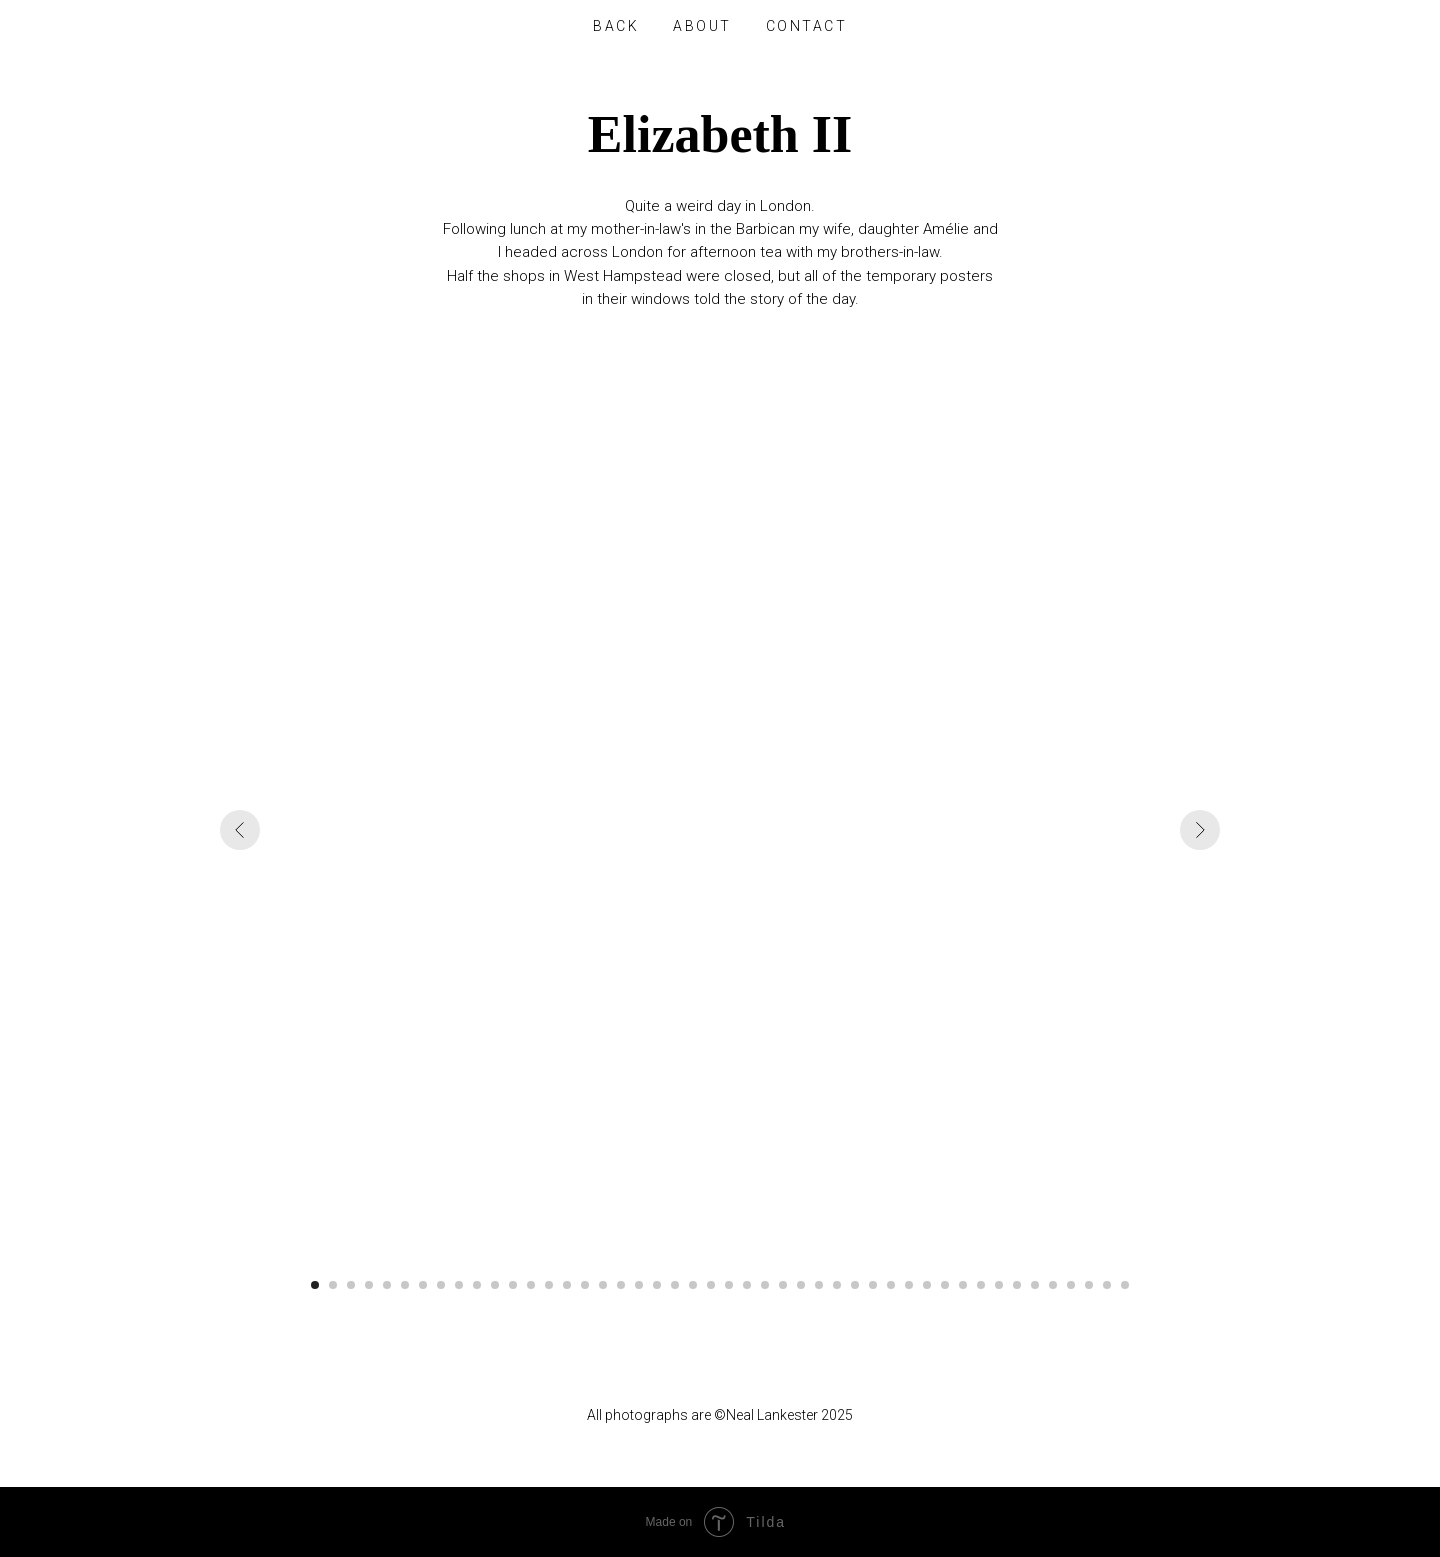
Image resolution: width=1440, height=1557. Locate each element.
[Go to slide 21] (675, 1285)
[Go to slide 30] (837, 1285)
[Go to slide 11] (495, 1285)
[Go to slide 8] (441, 1285)
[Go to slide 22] (693, 1285)
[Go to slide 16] (585, 1285)
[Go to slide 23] (711, 1285)
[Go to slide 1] (315, 1285)
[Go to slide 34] (909, 1285)
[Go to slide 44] (1089, 1285)
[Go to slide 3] (351, 1285)
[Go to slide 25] (747, 1285)
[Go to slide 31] (855, 1285)
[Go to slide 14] (549, 1285)
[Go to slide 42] (1053, 1285)
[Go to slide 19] (639, 1285)
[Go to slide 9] (459, 1285)
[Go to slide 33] (891, 1285)
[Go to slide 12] (513, 1285)
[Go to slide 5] (387, 1285)
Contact (807, 26)
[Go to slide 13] (531, 1285)
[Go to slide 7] (423, 1285)
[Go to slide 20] (657, 1285)
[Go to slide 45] (1107, 1285)
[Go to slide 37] (963, 1285)
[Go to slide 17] (603, 1285)
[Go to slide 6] (405, 1285)
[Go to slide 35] (927, 1285)
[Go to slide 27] (783, 1285)
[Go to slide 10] (477, 1285)
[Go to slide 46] (1125, 1285)
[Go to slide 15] (567, 1285)
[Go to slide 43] (1071, 1285)
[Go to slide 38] (981, 1285)
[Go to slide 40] (1017, 1285)
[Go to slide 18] (621, 1285)
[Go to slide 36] (945, 1285)
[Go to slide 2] (333, 1285)
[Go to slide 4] (369, 1285)
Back (616, 26)
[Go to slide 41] (1035, 1285)
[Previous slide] (240, 830)
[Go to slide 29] (819, 1285)
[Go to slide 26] (765, 1285)
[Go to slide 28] (801, 1285)
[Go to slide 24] (729, 1285)
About (702, 26)
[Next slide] (1200, 830)
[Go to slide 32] (873, 1285)
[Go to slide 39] (999, 1285)
